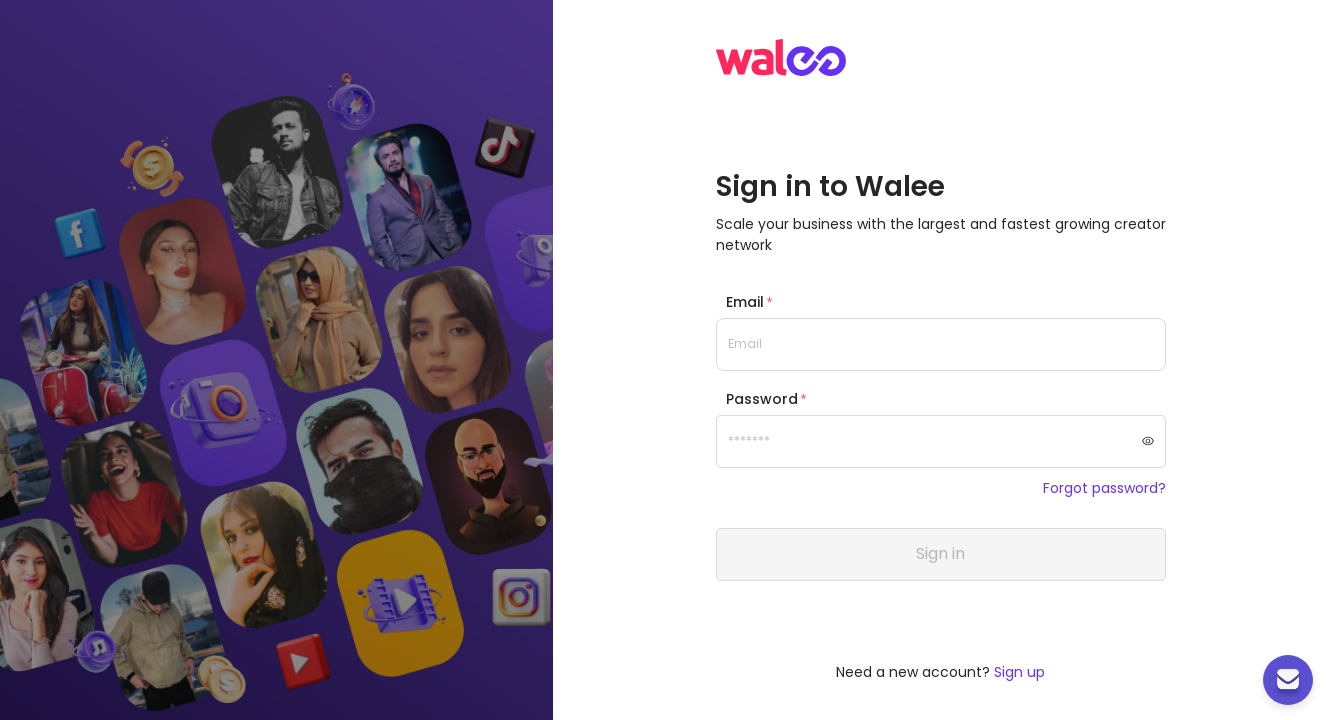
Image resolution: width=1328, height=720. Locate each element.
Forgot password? (1104, 488)
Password (762, 399)
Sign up (1019, 672)
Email (745, 302)
